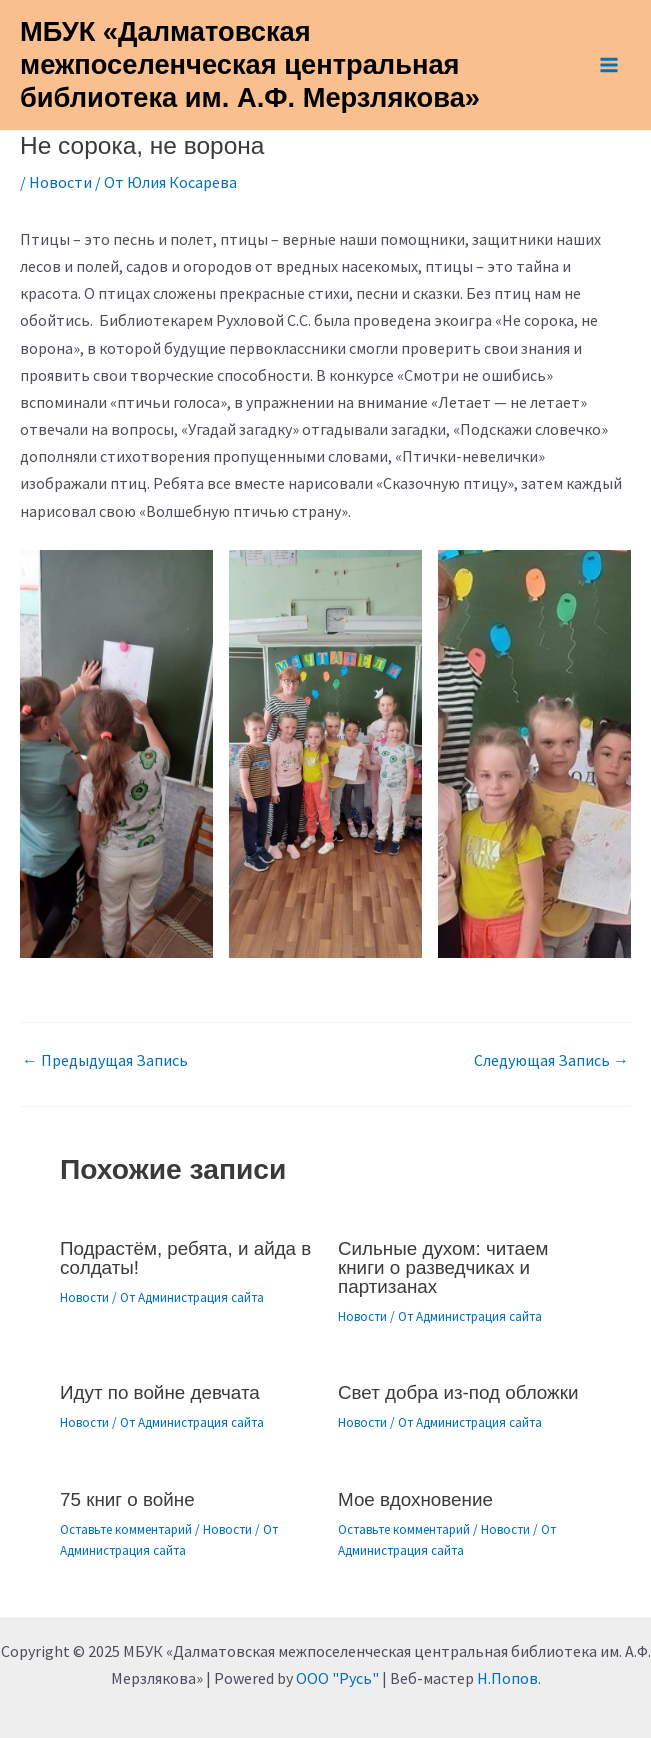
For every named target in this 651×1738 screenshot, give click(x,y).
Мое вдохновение (415, 1499)
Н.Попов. (509, 1678)
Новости (60, 182)
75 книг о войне (127, 1499)
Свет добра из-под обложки (458, 1392)
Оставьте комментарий (126, 1529)
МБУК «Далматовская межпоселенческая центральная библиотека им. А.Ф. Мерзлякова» (250, 64)
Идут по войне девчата (160, 1392)
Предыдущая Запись (105, 1060)
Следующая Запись (551, 1060)
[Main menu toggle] (609, 65)
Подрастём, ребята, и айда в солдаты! (185, 1258)
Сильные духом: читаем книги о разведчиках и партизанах (443, 1267)
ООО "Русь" (337, 1678)
